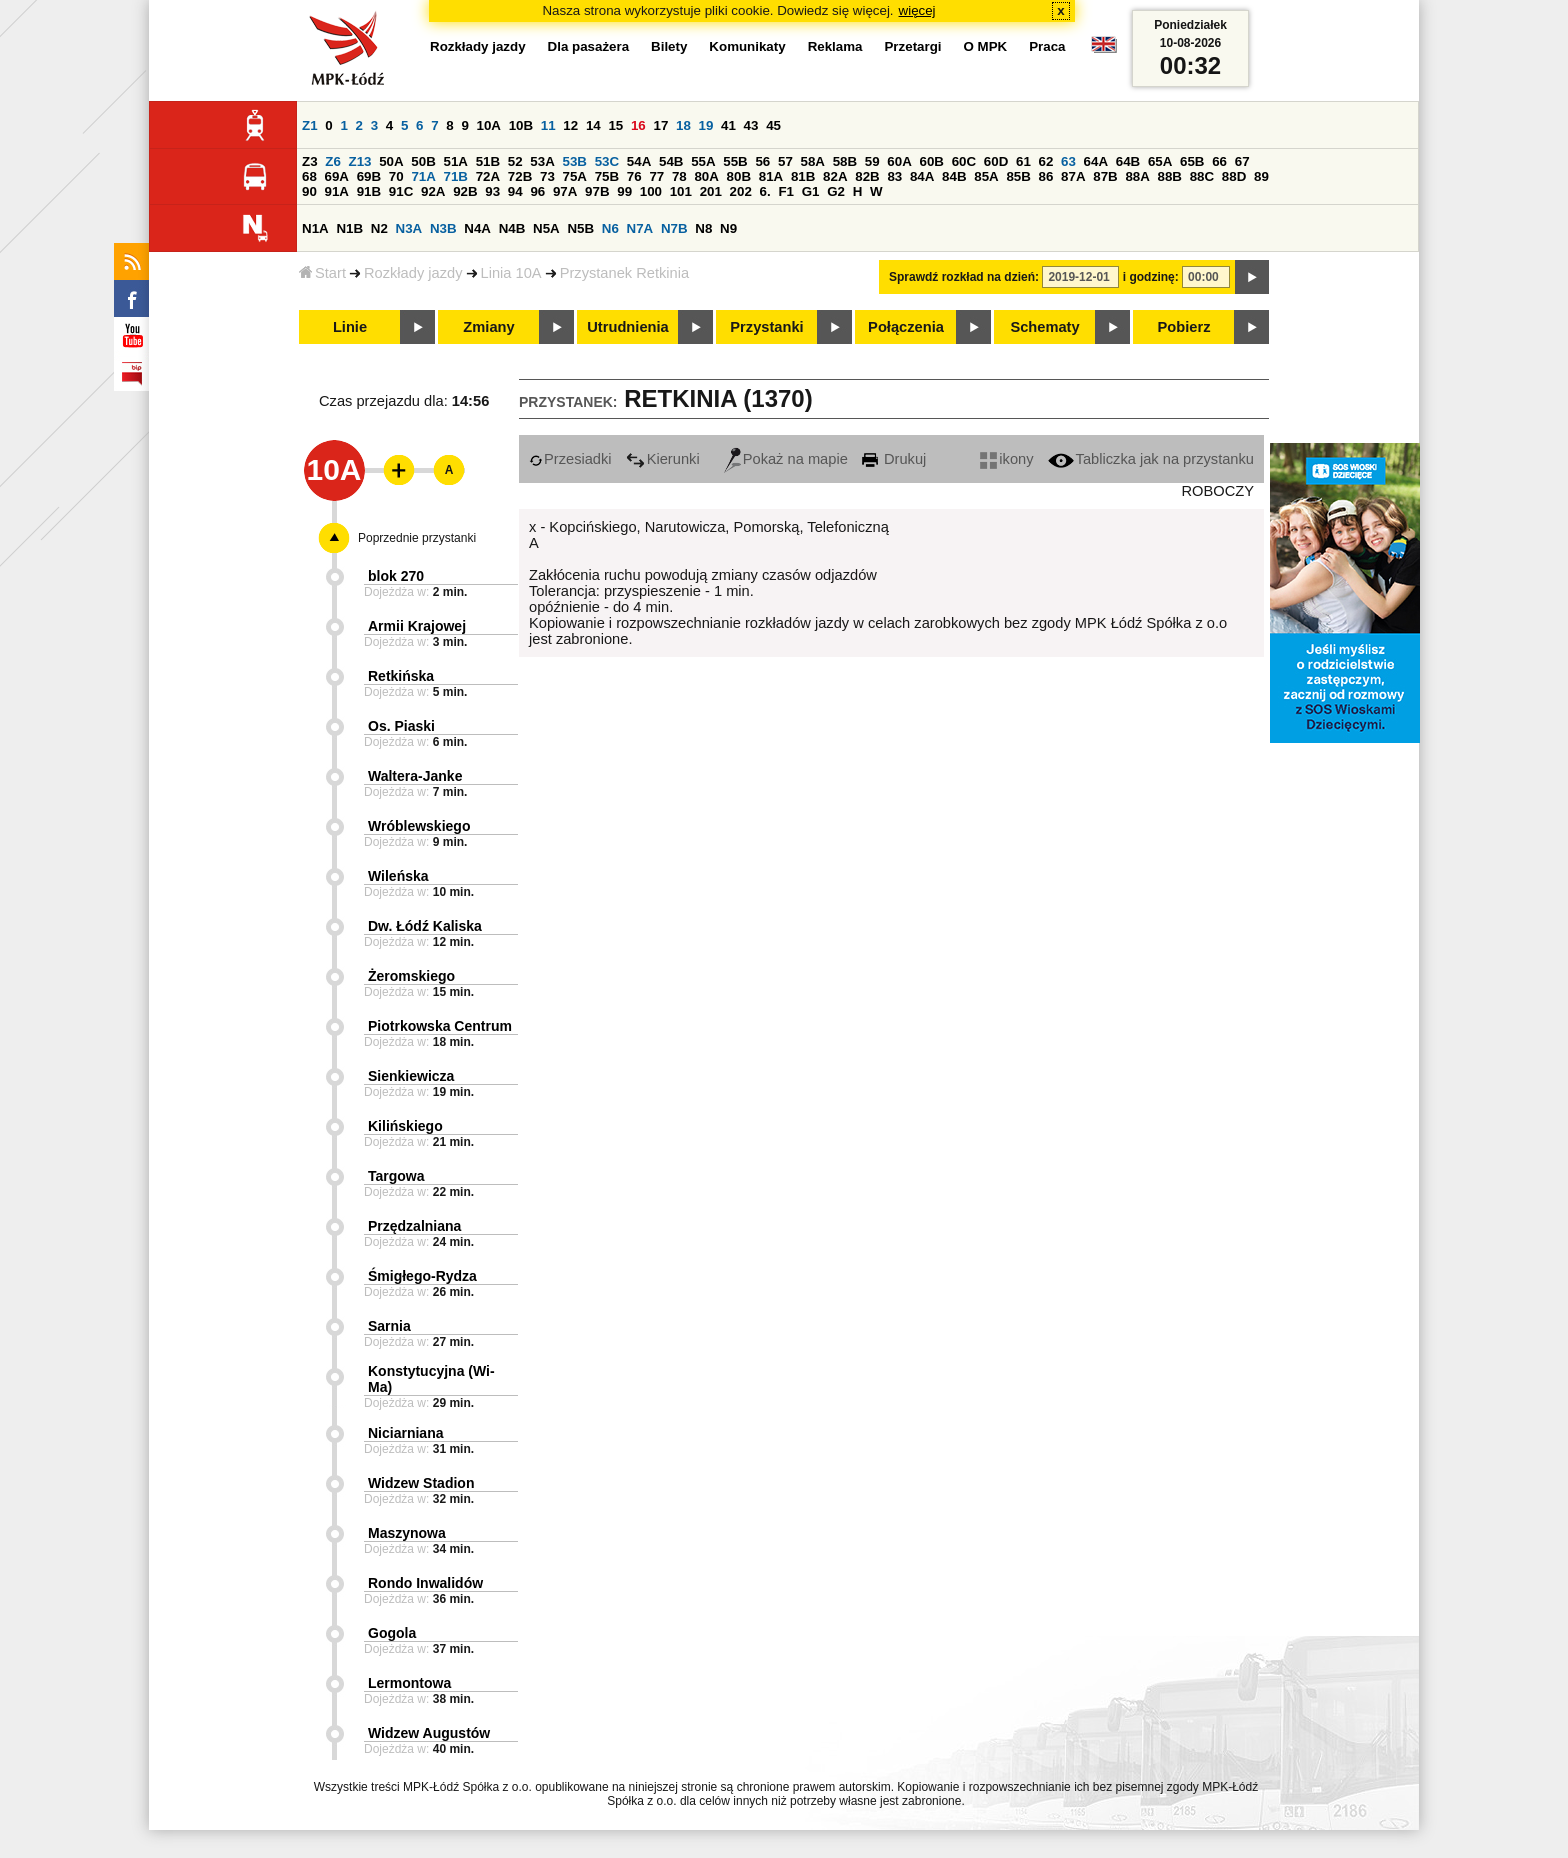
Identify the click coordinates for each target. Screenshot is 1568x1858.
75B (607, 176)
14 (593, 125)
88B (1170, 176)
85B (1018, 176)
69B (369, 176)
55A (703, 161)
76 (634, 176)
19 (706, 125)
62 (1046, 161)
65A (1160, 161)
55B (735, 161)
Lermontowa (409, 1683)
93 (492, 191)
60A (899, 161)
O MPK (986, 46)
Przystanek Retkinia (625, 273)
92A (433, 191)
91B (369, 191)
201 (711, 191)
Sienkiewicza (411, 1076)
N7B (674, 228)
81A (771, 176)
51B (488, 161)
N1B (349, 228)
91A (337, 191)
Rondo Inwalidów (425, 1583)
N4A (477, 228)
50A (391, 161)
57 (785, 161)
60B (932, 161)
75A (575, 176)
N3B (443, 228)
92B (465, 191)
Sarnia (389, 1326)
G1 (811, 191)
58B (845, 161)
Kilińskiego (405, 1126)
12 (570, 125)
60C (964, 161)
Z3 (310, 161)
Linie (350, 327)
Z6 (333, 161)
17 (660, 125)
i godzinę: (1151, 277)
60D (996, 161)
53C (607, 161)
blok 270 (396, 576)
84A (922, 176)
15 (615, 125)
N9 (728, 228)
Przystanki (766, 327)
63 (1068, 161)
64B (1128, 161)
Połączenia (906, 327)
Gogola (392, 1633)
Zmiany (488, 327)
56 (762, 161)
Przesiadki (570, 459)
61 (1023, 161)
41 (728, 125)
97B (597, 191)
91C (401, 191)
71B (456, 176)
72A (488, 176)
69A (337, 176)
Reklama (835, 46)
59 (872, 161)
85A (986, 176)
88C (1202, 176)
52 (515, 161)
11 (548, 125)
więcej (917, 10)
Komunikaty (747, 46)
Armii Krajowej (417, 626)
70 (396, 176)
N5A (546, 228)
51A (456, 161)
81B (803, 176)
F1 (786, 191)
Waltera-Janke (415, 776)
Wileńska (398, 876)
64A (1096, 161)
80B (739, 176)
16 (638, 125)
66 (1219, 161)
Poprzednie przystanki (417, 538)
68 (309, 176)
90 (309, 191)
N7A (640, 228)
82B (867, 176)
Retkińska (401, 676)
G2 (836, 191)
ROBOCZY (1218, 491)
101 (681, 191)
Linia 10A (511, 273)
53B (575, 161)
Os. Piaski (401, 726)
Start (322, 273)
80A (706, 176)
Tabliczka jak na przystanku (1151, 459)
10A (489, 125)
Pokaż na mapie (786, 459)
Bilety (669, 46)
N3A (409, 228)
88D (1234, 176)
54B (671, 161)
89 (1261, 176)
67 (1242, 161)
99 (624, 191)
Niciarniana (405, 1433)
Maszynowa (407, 1533)
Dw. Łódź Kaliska (425, 926)
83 (894, 176)
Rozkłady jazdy (413, 273)
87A (1073, 176)
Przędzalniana (414, 1226)
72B (520, 176)
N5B (580, 228)
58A (813, 161)
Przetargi (912, 46)
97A (565, 191)
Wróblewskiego (419, 826)
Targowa (396, 1176)
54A (639, 161)
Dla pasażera (589, 46)
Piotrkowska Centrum (440, 1026)
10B (521, 125)
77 (656, 176)
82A (835, 176)
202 (741, 191)
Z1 (310, 125)
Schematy (1044, 327)
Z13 (360, 161)
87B (1105, 176)
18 (683, 125)
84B (954, 176)
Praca (1047, 46)
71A (423, 176)
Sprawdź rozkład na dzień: (964, 277)
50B (423, 161)
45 (773, 125)
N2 (379, 228)
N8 (703, 228)
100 (651, 191)
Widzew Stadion (421, 1483)
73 (547, 176)
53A (542, 161)
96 (537, 191)
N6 (610, 228)
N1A (315, 228)
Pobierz (1184, 327)
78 (679, 176)
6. (765, 191)
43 (751, 125)
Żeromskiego (411, 976)
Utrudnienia (627, 327)
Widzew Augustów (429, 1733)
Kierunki (663, 459)
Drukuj (894, 459)
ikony (1006, 459)
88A (1137, 176)
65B (1192, 161)
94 (515, 191)
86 (1046, 176)
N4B (512, 228)
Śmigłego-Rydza (422, 1276)
